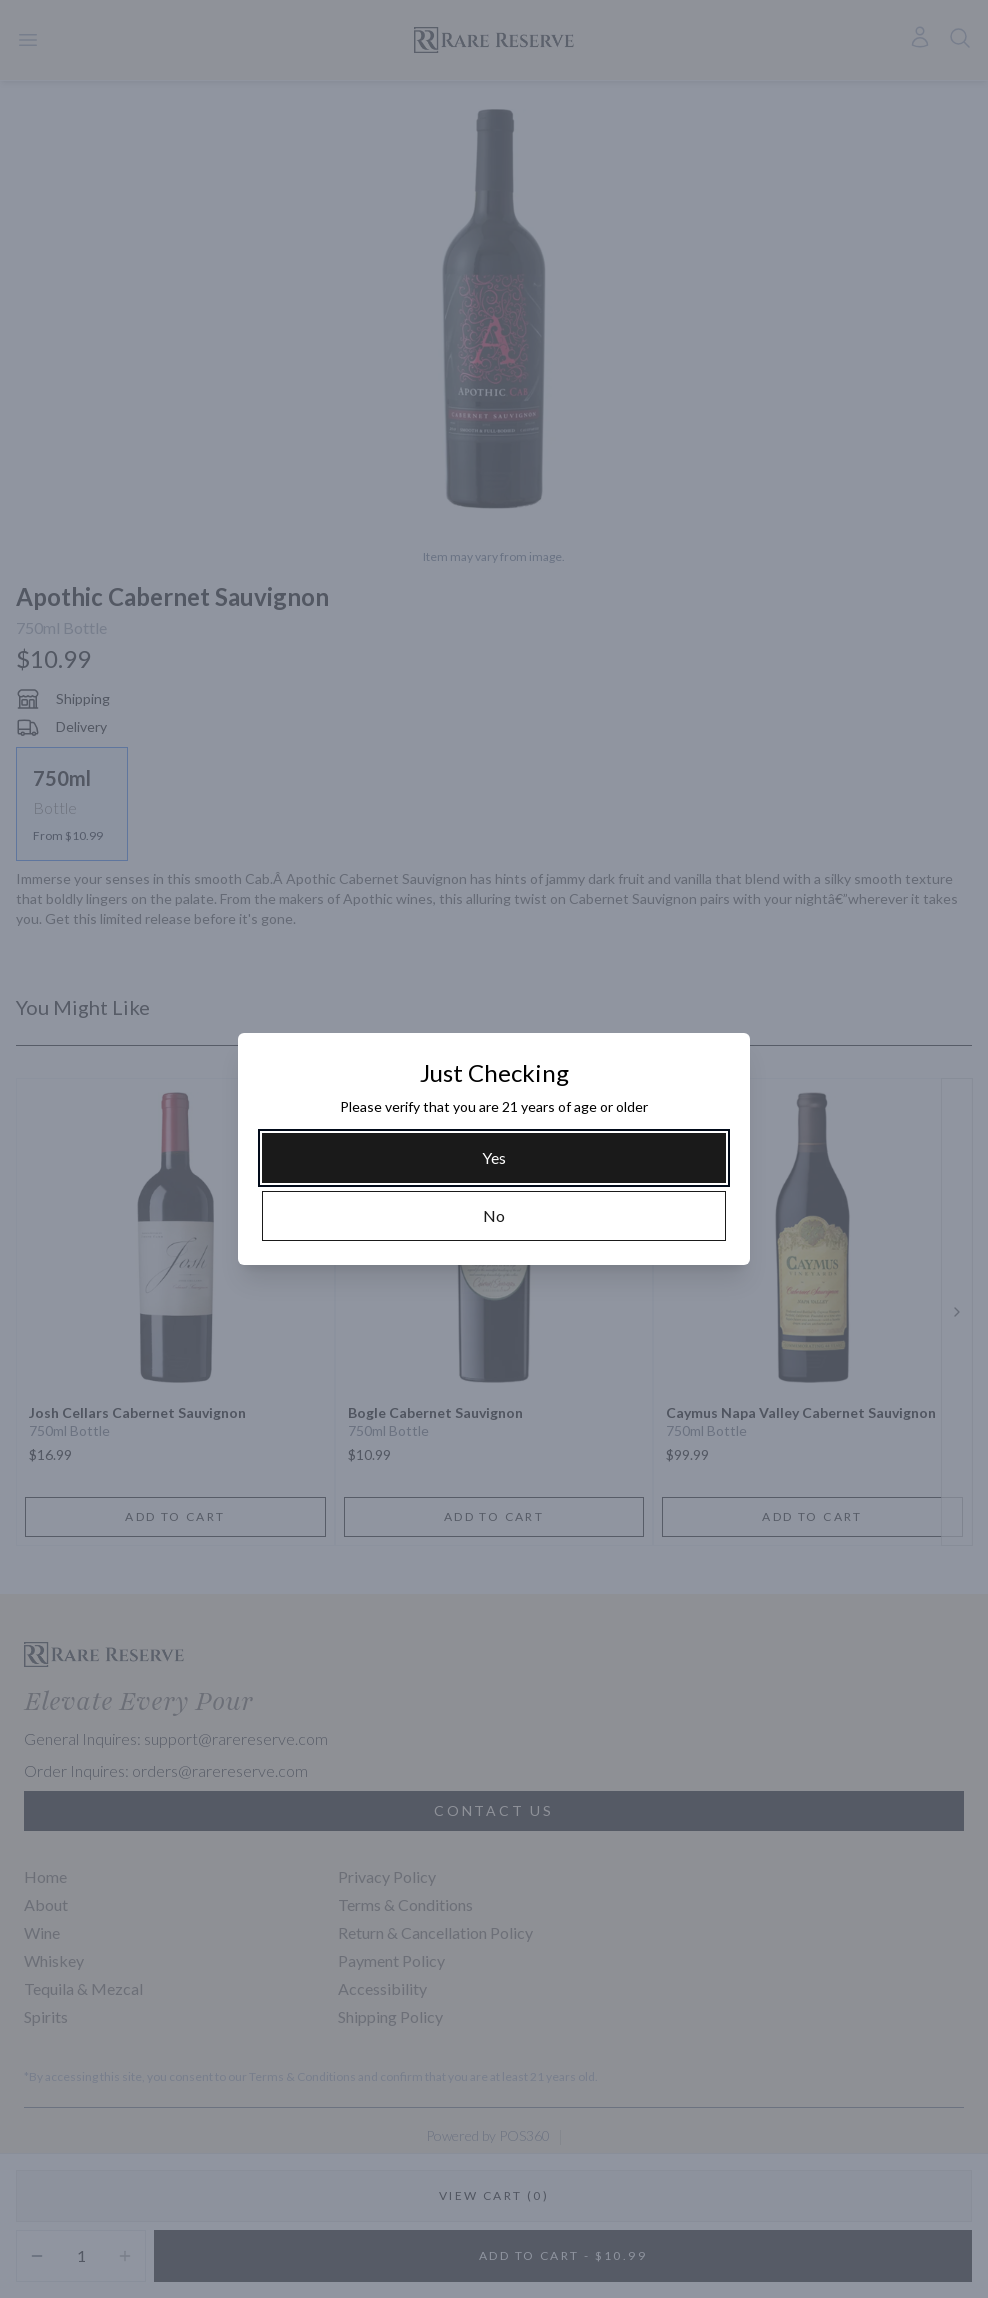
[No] (494, 1216)
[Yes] (494, 1158)
